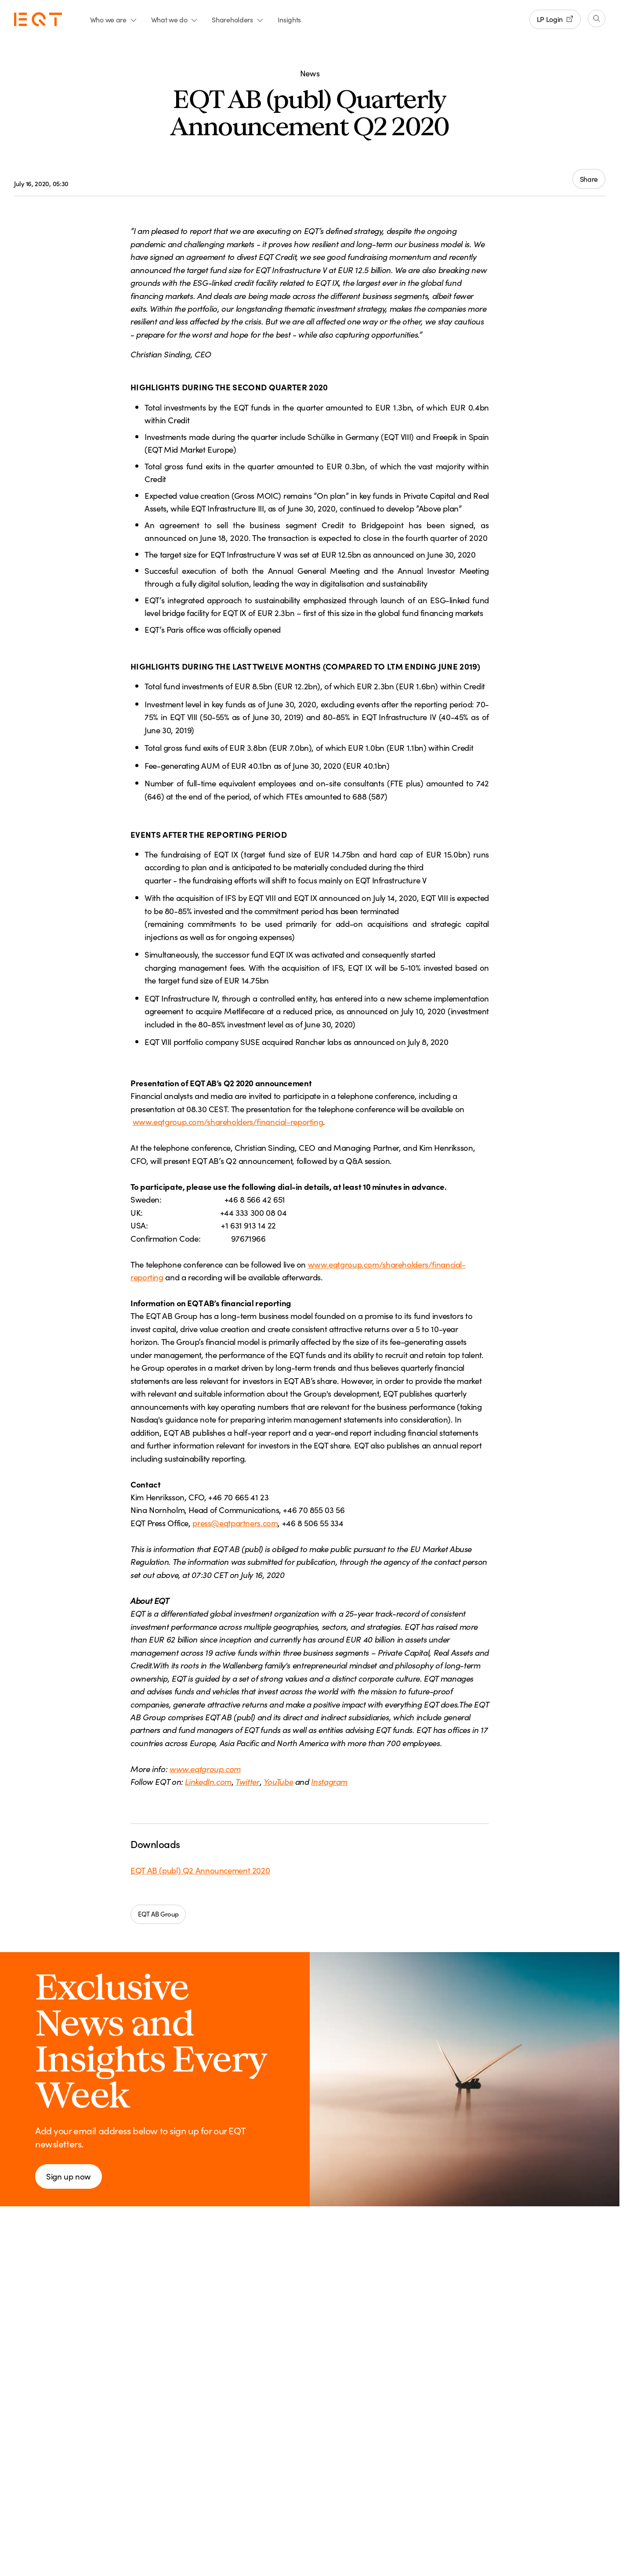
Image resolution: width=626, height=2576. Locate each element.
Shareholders (237, 19)
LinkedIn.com (208, 1781)
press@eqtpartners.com (235, 1522)
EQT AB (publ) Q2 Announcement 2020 (200, 1870)
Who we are (113, 19)
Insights (289, 19)
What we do (174, 19)
